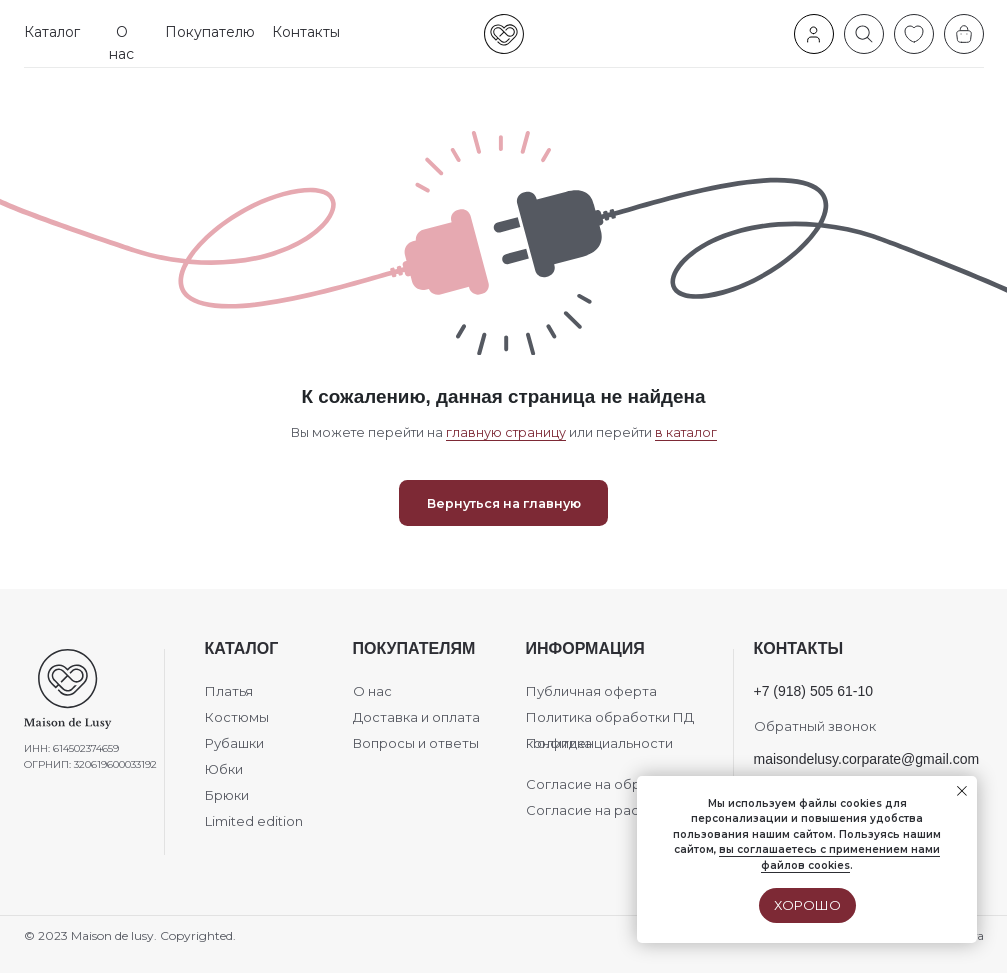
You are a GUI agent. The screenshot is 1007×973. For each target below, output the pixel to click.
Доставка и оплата (416, 717)
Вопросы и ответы (416, 743)
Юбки (224, 769)
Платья (229, 691)
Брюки (227, 795)
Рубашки (234, 743)
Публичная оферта (591, 691)
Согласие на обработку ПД (619, 784)
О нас (372, 691)
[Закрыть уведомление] (962, 791)
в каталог (686, 432)
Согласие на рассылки (603, 810)
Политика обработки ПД (610, 717)
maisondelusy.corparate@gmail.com (867, 759)
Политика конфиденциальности (599, 743)
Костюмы (237, 717)
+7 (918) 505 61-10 (813, 691)
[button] (52, 33)
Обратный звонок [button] (815, 726)
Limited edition (254, 821)
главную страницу (506, 432)
